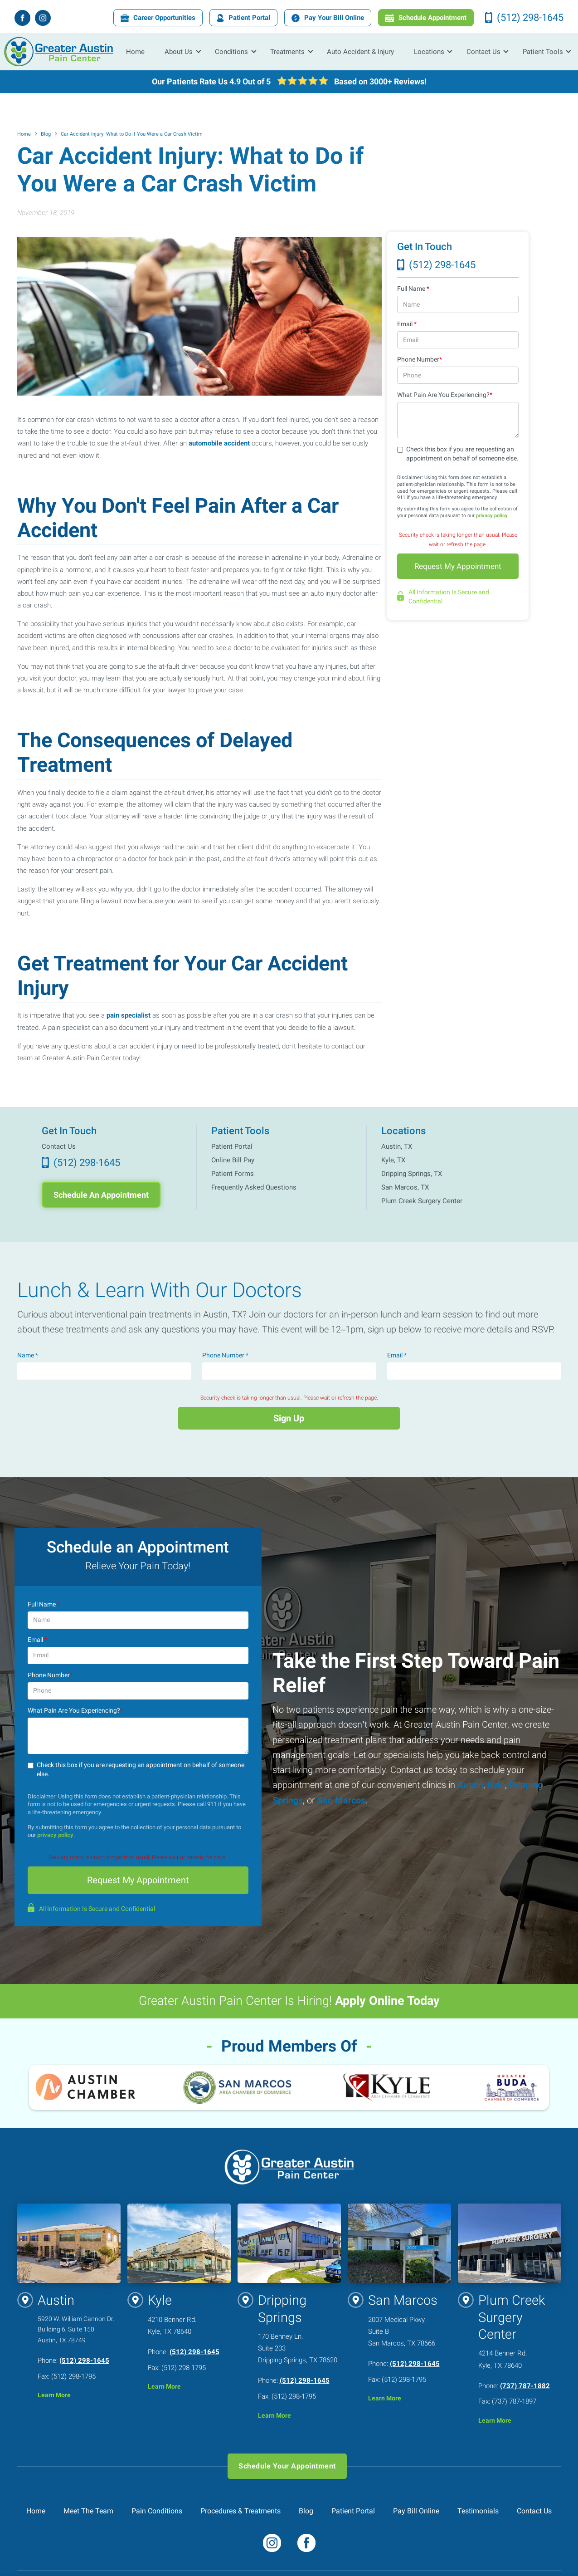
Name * (27, 1355)
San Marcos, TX (405, 1187)
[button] (179, 51)
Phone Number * (225, 1355)
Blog (46, 134)
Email (407, 324)
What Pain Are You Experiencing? (444, 395)
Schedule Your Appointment (286, 2466)
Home (135, 51)
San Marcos (340, 1800)
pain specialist (129, 1015)
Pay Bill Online (416, 2511)
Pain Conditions (156, 2511)
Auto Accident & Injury (360, 51)
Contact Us (59, 1146)
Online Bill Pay (232, 1160)
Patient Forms (232, 1174)
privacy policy (492, 516)
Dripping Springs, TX (411, 1174)
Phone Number (419, 359)
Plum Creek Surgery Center (421, 1201)
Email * (397, 1355)
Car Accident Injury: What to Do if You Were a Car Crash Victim (132, 134)
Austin (469, 1785)
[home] (59, 51)
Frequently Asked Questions (253, 1187)
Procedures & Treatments (240, 2511)
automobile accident (219, 443)
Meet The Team (88, 2511)
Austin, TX (396, 1146)
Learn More (54, 2396)
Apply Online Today (387, 2001)
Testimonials (478, 2511)
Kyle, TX (393, 1160)
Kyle (495, 1785)
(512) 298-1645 (84, 2360)
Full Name (413, 289)
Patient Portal (232, 1146)
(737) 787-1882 (525, 2385)
